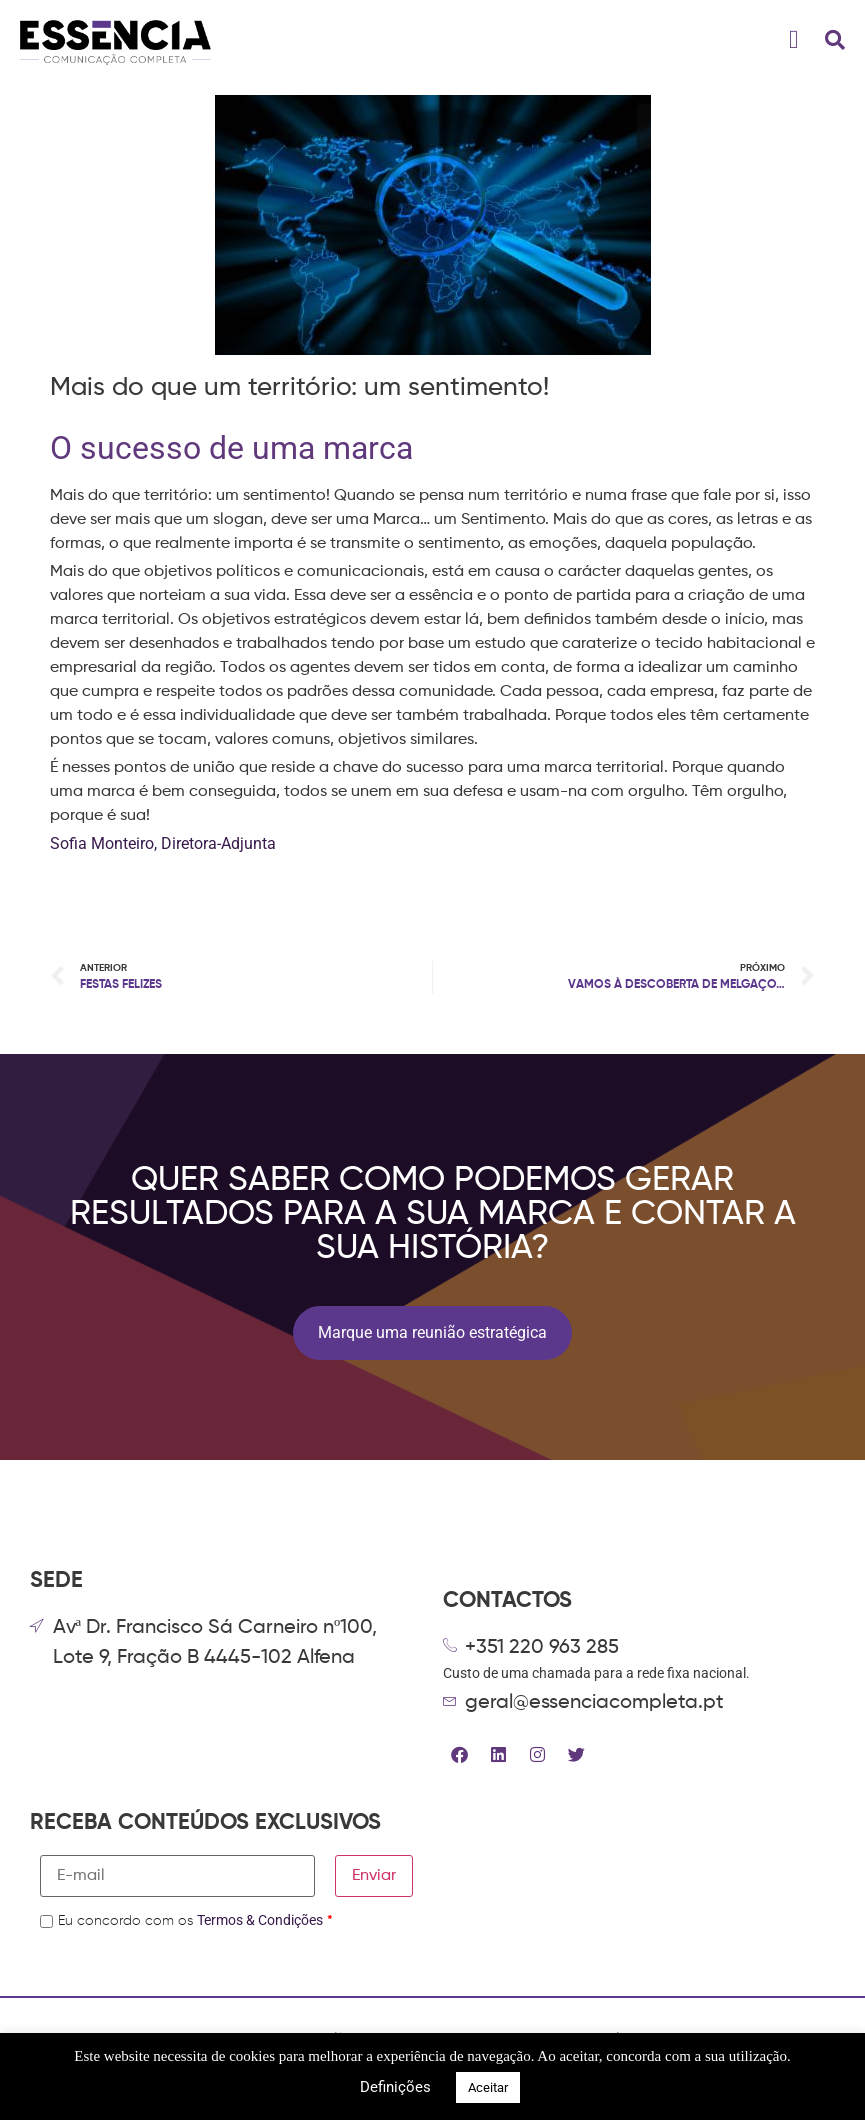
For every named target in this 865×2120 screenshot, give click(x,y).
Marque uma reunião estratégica (432, 1332)
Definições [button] (395, 2087)
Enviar (374, 1876)
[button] (794, 40)
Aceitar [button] (488, 2087)
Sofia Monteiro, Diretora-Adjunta (165, 843)
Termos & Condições (260, 1920)
